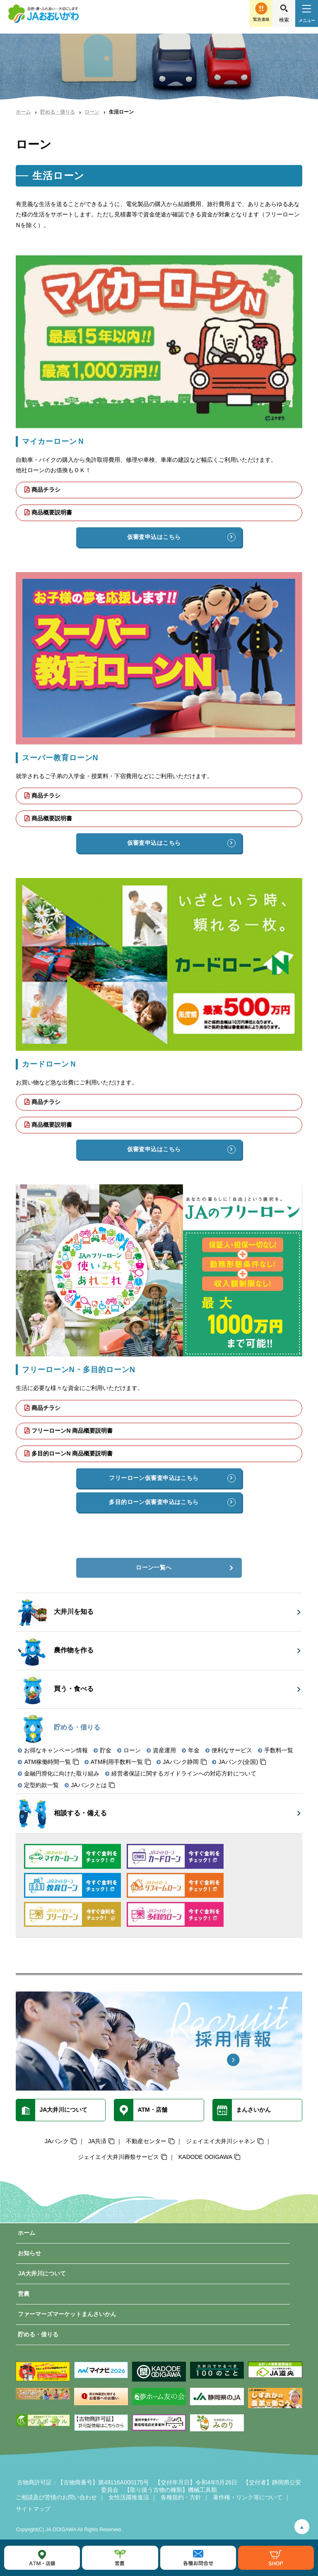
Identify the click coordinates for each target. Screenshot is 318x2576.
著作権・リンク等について (247, 2497)
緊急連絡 (261, 19)
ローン (91, 112)
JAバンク (57, 2141)
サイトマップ (33, 2509)
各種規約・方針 (181, 2497)
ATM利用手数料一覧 (117, 1762)
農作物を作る (56, 1651)
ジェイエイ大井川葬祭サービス (118, 2157)
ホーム (23, 112)
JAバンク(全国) (238, 1762)
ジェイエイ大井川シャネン (220, 2141)
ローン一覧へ (154, 1567)
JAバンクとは (88, 1785)
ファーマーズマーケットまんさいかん (67, 2314)
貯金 (105, 1750)
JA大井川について (42, 2273)
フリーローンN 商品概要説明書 (72, 1430)
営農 (23, 2293)
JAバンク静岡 (180, 1762)
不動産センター (146, 2141)
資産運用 (164, 1750)
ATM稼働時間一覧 (47, 1762)
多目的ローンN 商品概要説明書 (72, 1453)
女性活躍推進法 (128, 2497)
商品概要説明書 (51, 512)
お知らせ (29, 2253)
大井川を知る (56, 1612)
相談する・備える (62, 1813)
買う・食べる (56, 1689)
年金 (194, 1750)
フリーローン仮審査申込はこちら (153, 1478)
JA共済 (97, 2141)
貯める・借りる (57, 112)
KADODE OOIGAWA (205, 2157)
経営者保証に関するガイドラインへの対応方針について (183, 1773)
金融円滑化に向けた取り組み (61, 1773)
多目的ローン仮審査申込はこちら (153, 1502)
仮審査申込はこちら (154, 537)
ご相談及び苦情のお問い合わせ (56, 2497)
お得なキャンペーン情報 (56, 1750)
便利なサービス (232, 1750)
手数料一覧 (278, 1750)
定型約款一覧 (41, 1785)
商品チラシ (45, 489)
